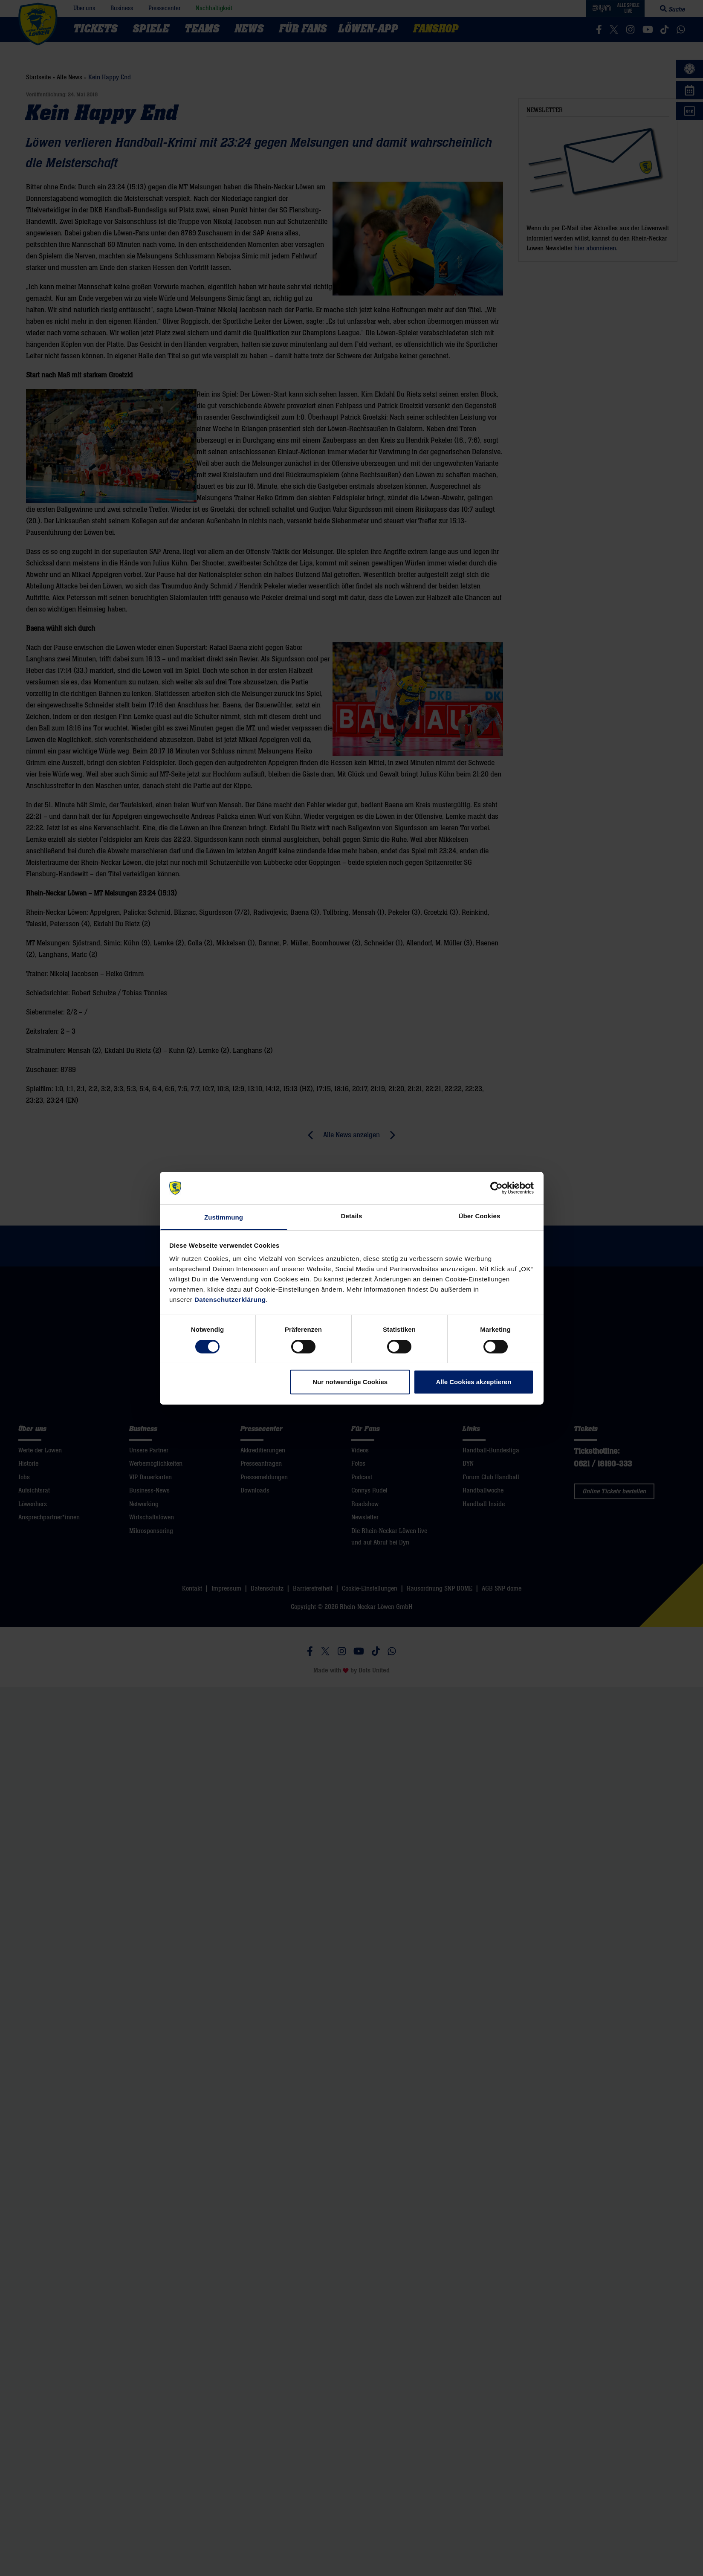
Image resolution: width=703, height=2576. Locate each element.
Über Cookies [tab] (479, 1216)
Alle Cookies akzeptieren (474, 1381)
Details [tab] (351, 1216)
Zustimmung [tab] (223, 1217)
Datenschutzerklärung (230, 1299)
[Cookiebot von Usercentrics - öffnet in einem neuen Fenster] (496, 1188)
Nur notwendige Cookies (350, 1381)
